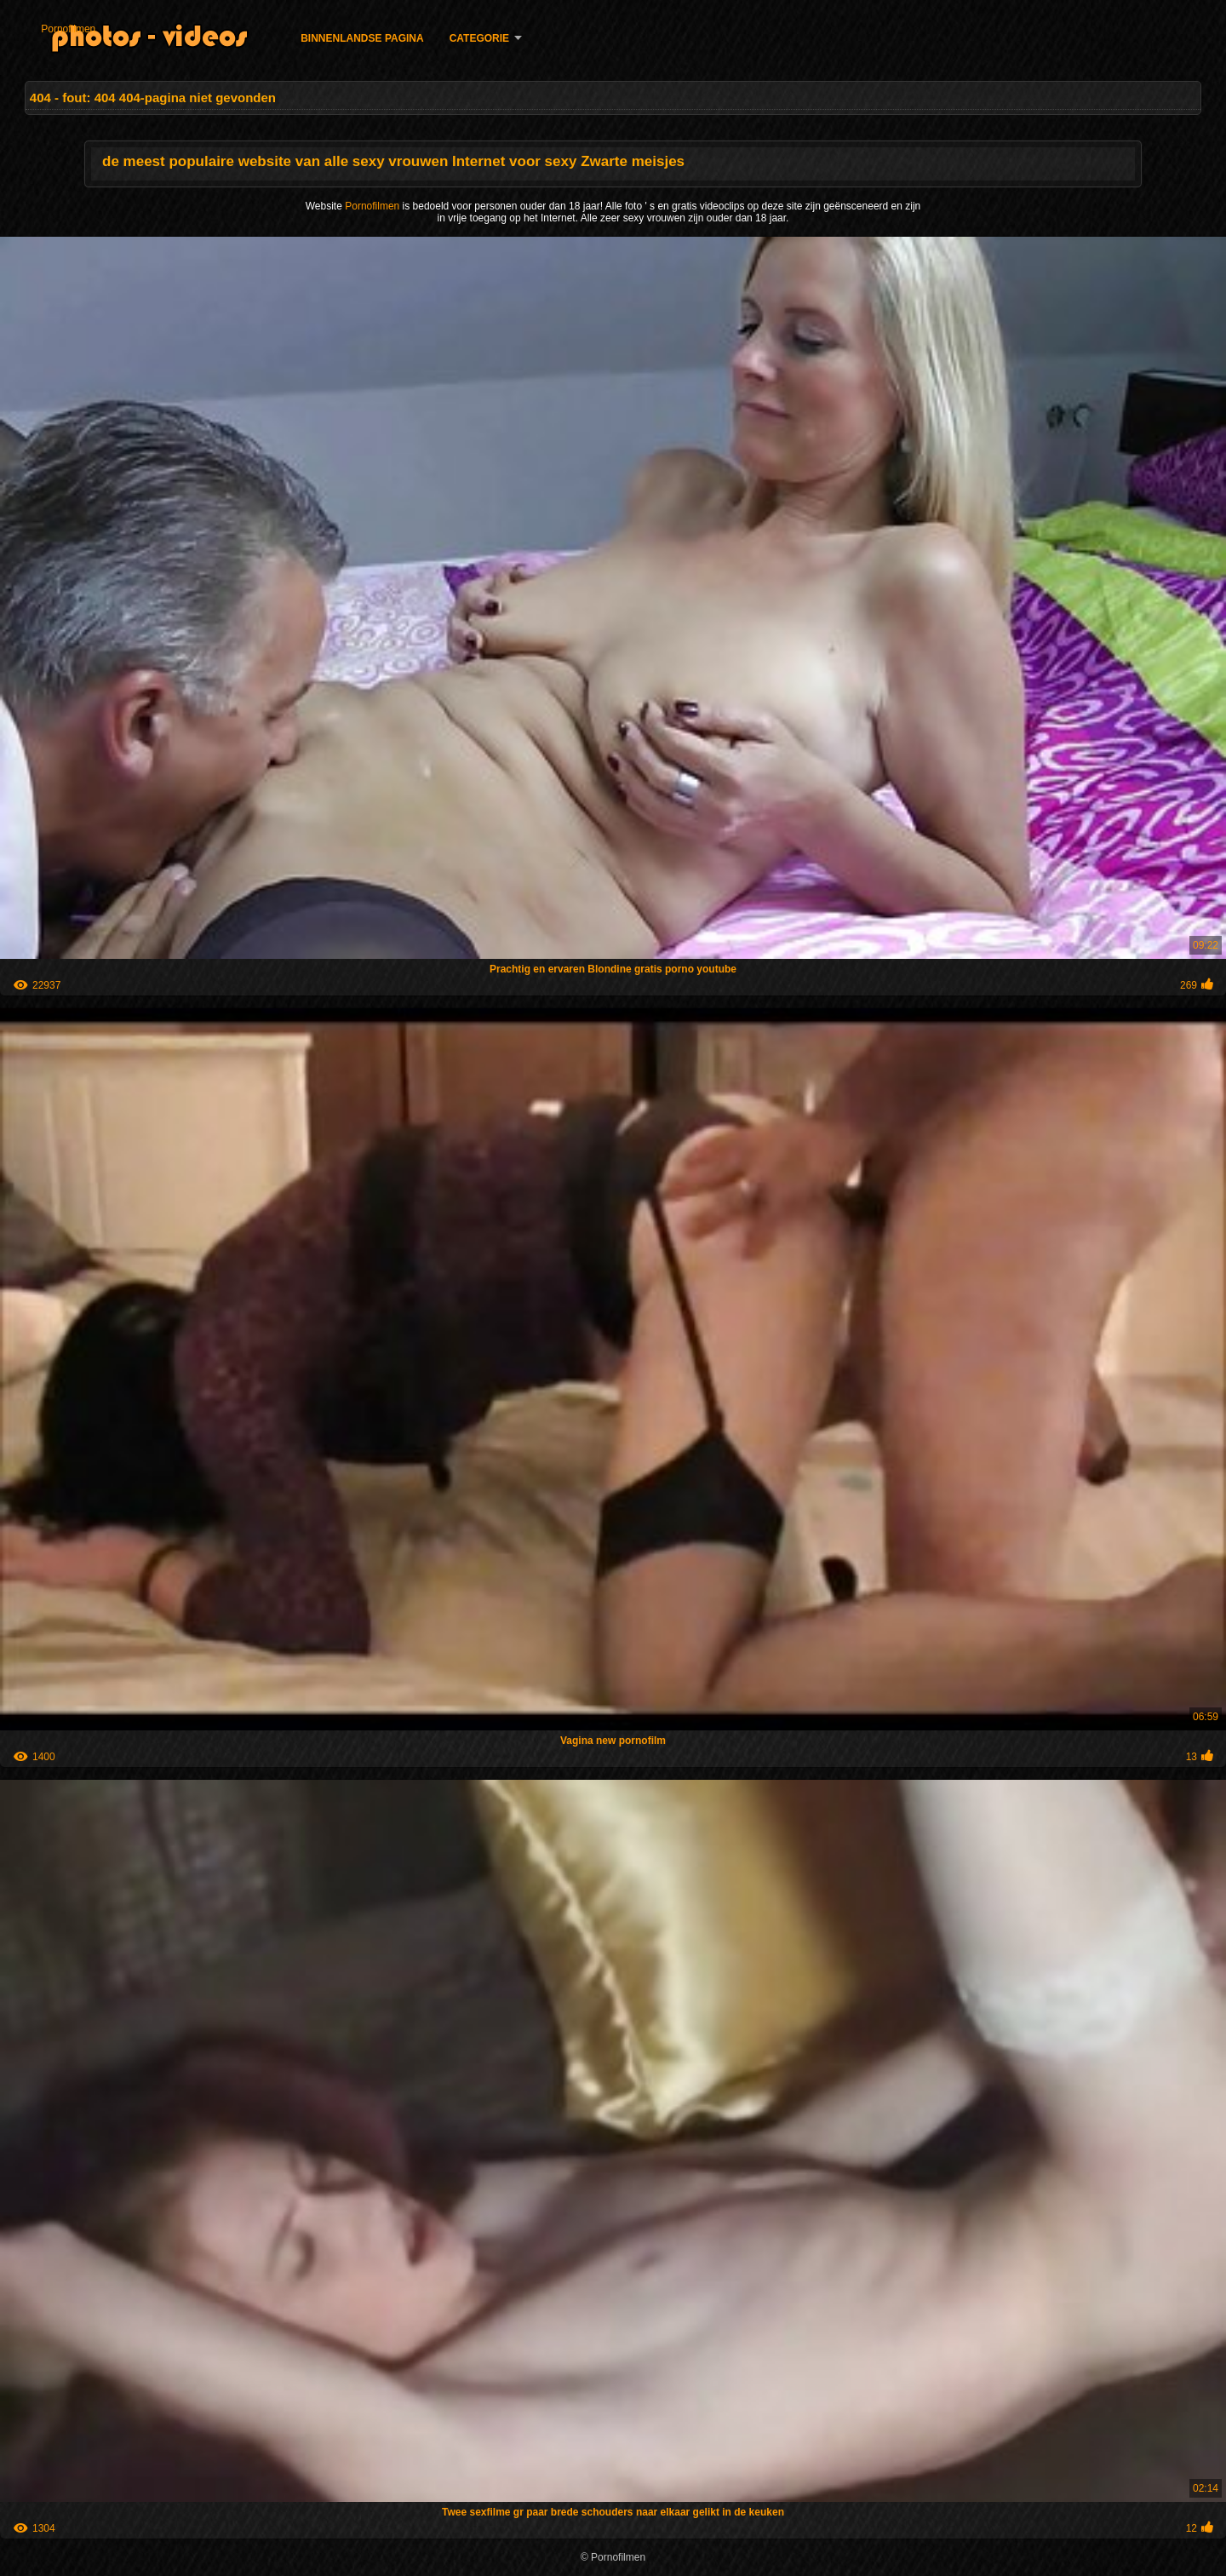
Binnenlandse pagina (362, 38)
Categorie (479, 38)
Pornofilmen (68, 29)
